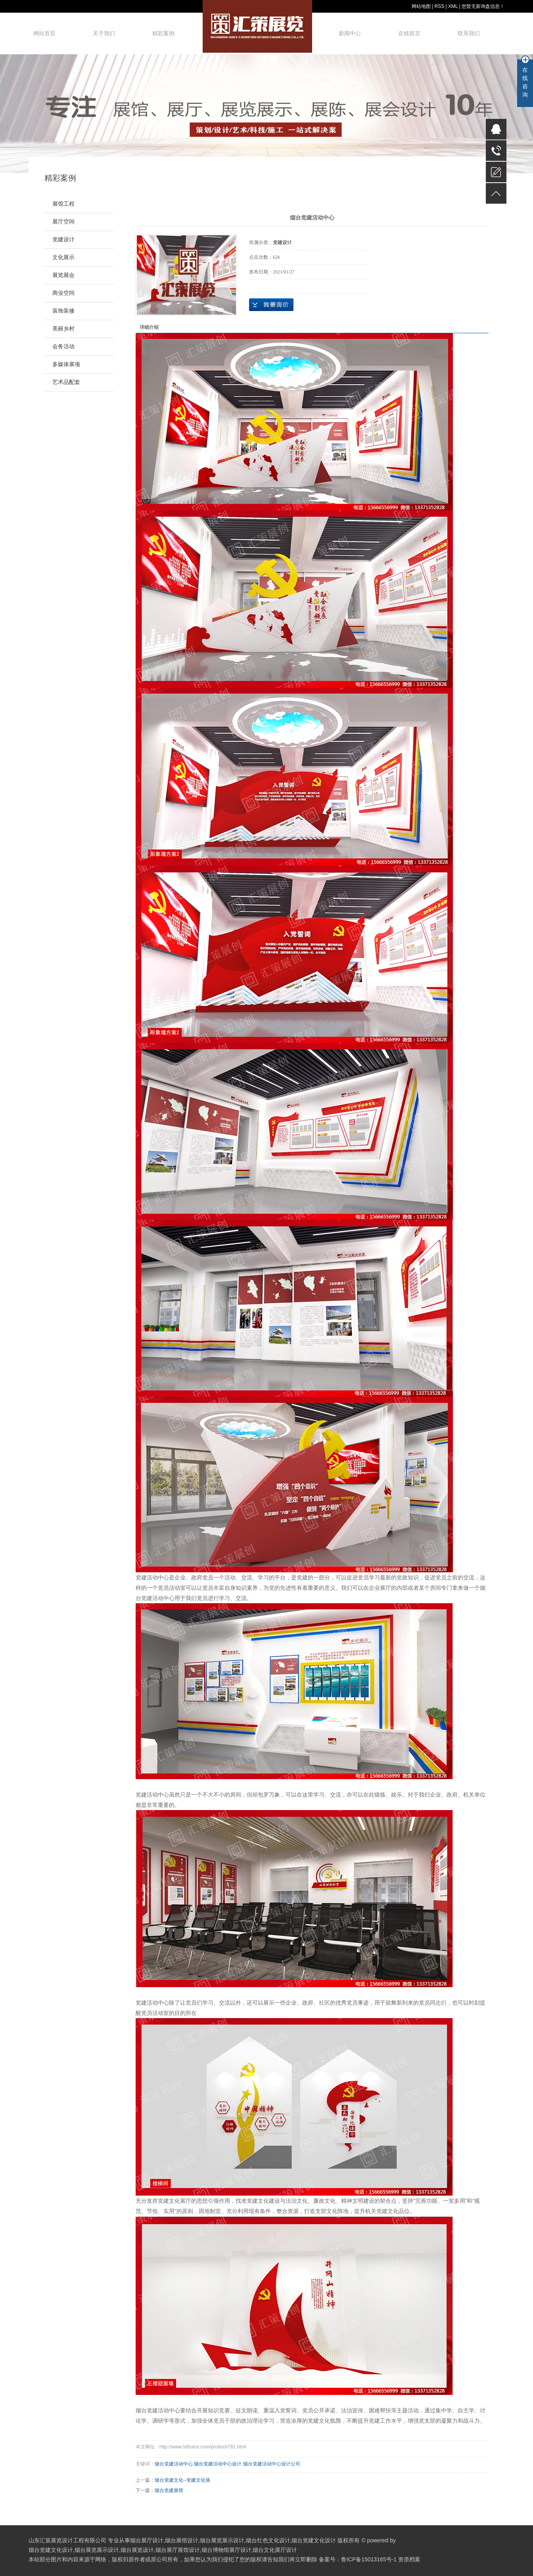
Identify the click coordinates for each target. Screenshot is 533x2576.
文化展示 (63, 257)
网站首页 (44, 33)
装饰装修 (63, 311)
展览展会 (63, 275)
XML (453, 6)
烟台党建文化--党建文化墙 (182, 2480)
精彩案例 (163, 33)
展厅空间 (63, 222)
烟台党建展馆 (169, 2490)
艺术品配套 (66, 382)
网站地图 (421, 6)
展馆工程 (63, 204)
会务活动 (63, 346)
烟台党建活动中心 (158, 2410)
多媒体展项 (66, 364)
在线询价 (271, 304)
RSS (439, 6)
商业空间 (63, 293)
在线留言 (409, 33)
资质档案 (409, 2559)
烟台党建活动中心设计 (218, 2464)
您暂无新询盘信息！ (483, 6)
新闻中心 (350, 33)
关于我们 (104, 33)
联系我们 (469, 33)
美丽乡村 (63, 329)
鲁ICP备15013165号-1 (369, 2559)
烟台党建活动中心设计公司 (271, 2464)
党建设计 (63, 240)
